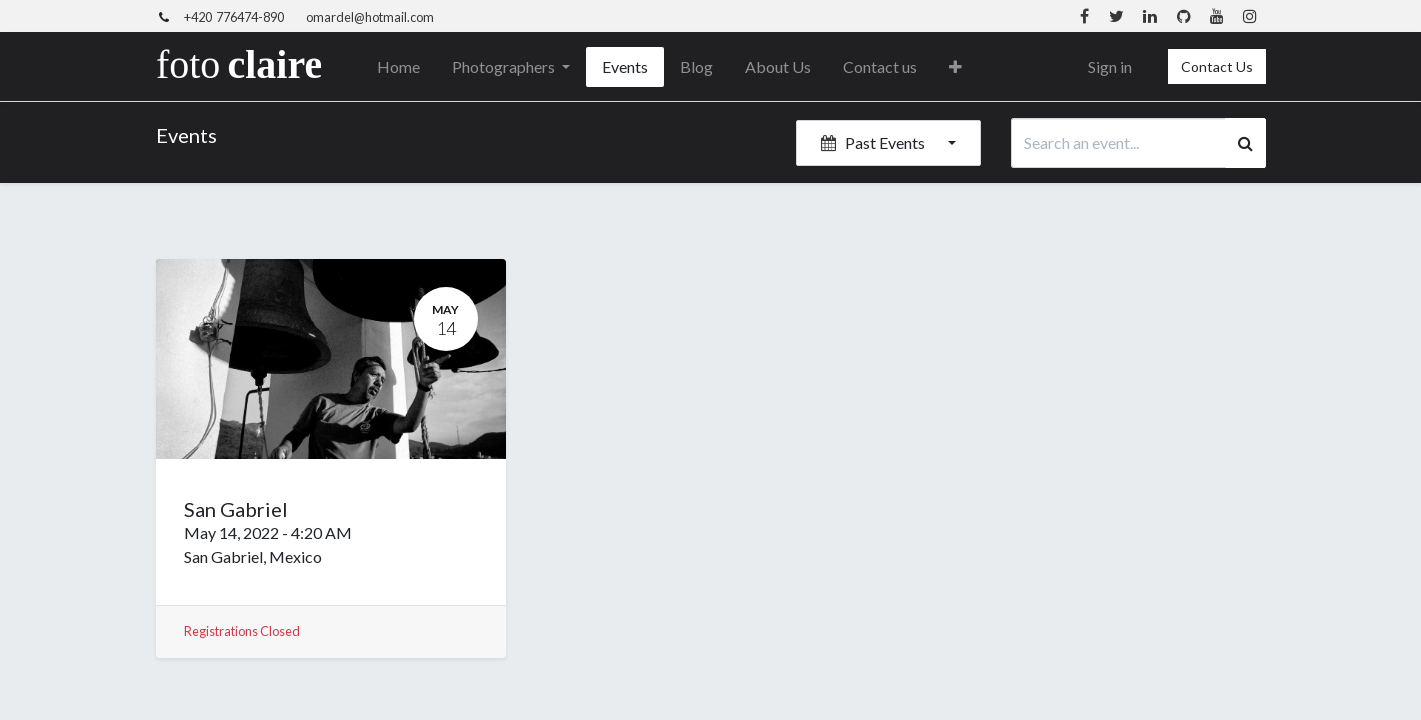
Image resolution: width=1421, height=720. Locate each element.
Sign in (1110, 66)
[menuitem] (398, 67)
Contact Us (1217, 66)
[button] (955, 67)
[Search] (1245, 143)
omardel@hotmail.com (370, 17)
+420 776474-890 (234, 17)
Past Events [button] (874, 142)
